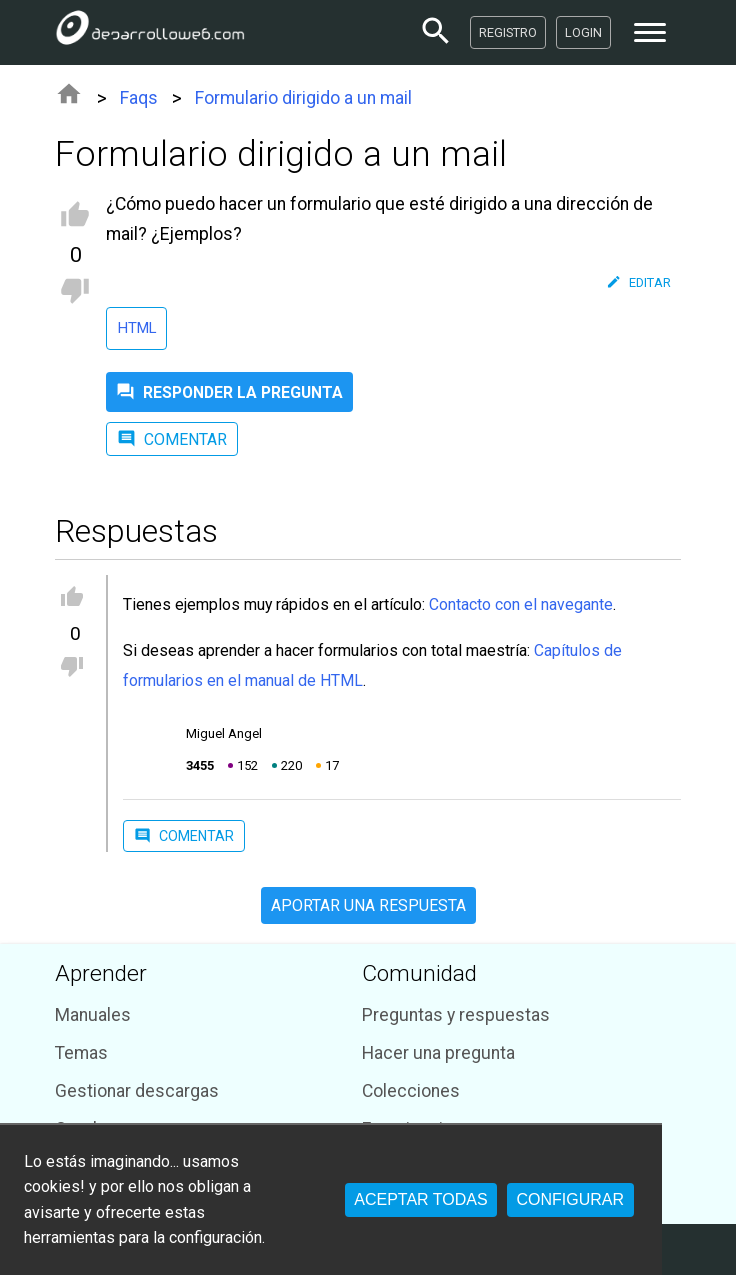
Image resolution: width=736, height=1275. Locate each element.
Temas (81, 1053)
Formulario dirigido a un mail (303, 98)
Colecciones (411, 1091)
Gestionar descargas (137, 1091)
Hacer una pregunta (438, 1053)
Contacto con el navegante (521, 604)
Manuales (93, 1015)
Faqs (139, 98)
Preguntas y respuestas (456, 1015)
